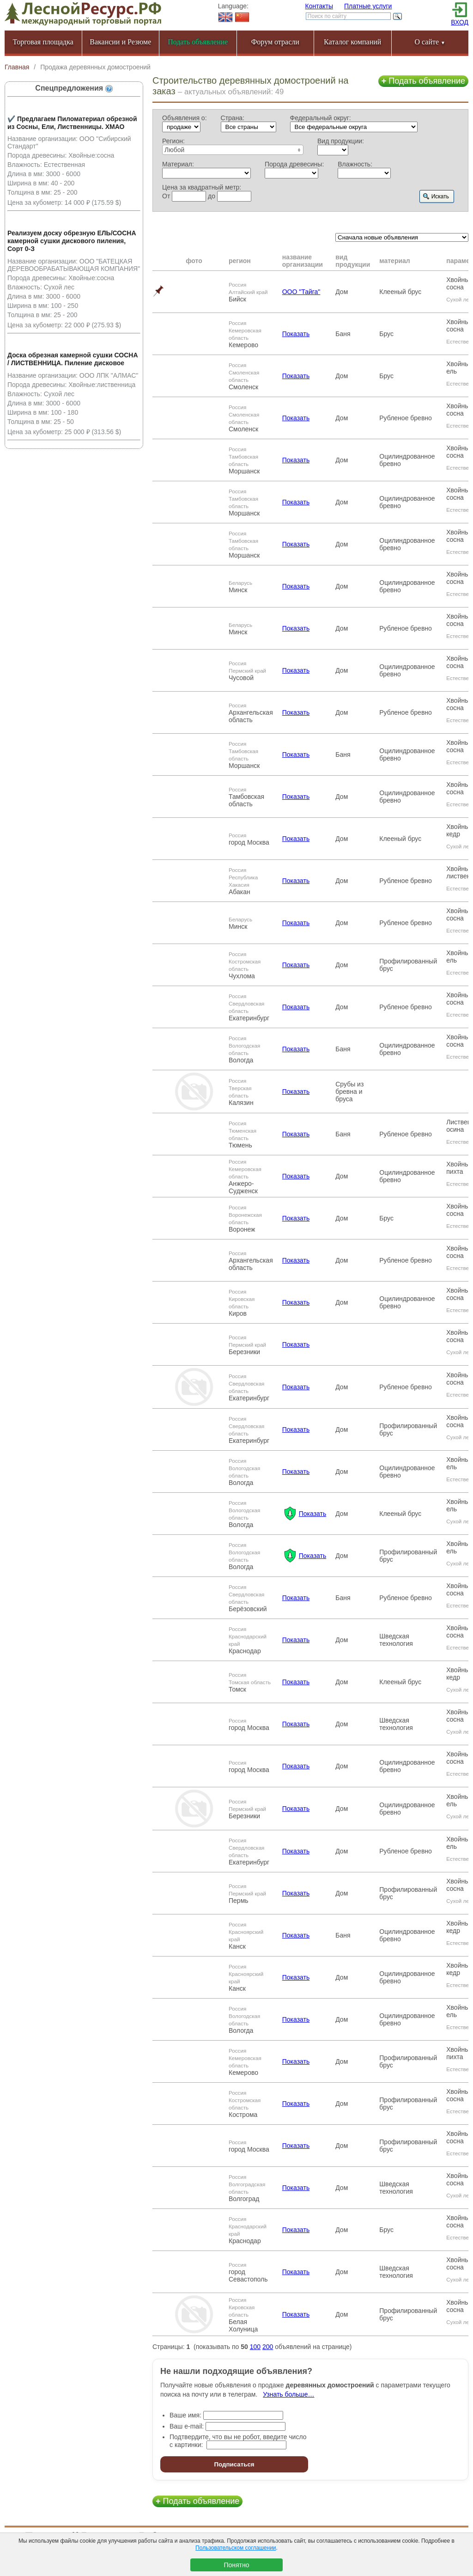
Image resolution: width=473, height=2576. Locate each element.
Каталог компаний (352, 42)
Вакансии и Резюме (120, 42)
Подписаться (234, 2464)
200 (267, 2346)
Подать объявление (423, 81)
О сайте (429, 42)
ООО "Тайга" (301, 291)
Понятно (236, 2565)
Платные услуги (368, 6)
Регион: (173, 141)
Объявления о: (184, 118)
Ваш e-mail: (187, 2426)
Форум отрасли (275, 42)
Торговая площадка (43, 42)
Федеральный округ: (320, 118)
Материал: (178, 164)
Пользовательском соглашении (235, 2548)
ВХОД (459, 22)
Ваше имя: (185, 2415)
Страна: (233, 118)
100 (255, 2346)
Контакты (319, 6)
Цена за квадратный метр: (201, 187)
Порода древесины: (294, 164)
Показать (296, 333)
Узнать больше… (288, 2394)
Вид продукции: (340, 141)
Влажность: (355, 164)
